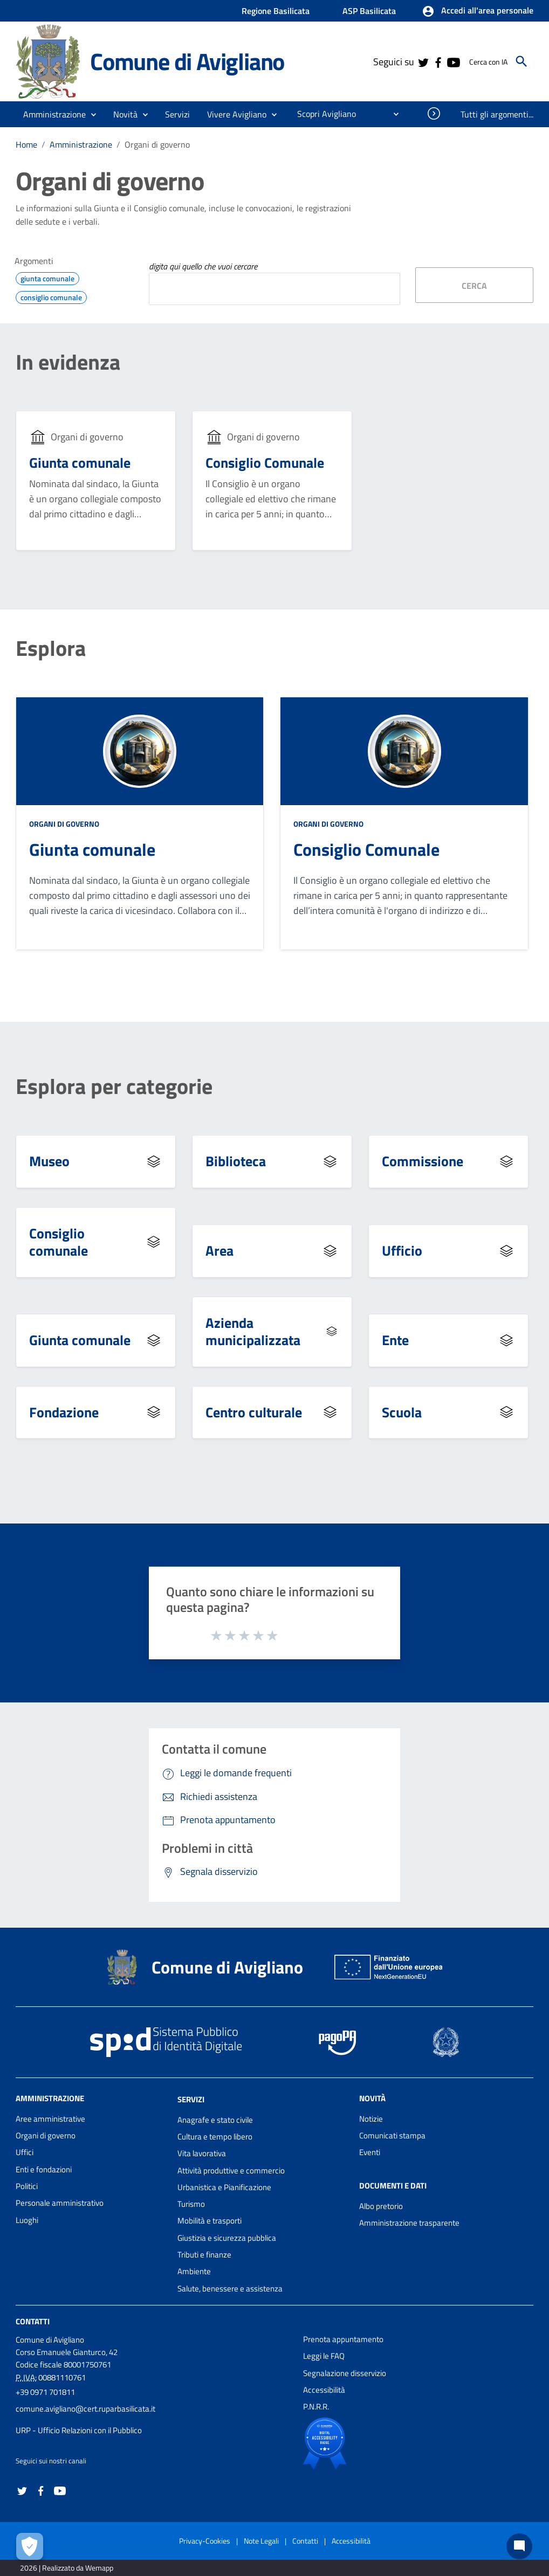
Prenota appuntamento (343, 2339)
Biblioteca (235, 1161)
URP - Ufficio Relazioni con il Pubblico (79, 2430)
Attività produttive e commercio (231, 2170)
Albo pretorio (381, 2206)
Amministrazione (81, 144)
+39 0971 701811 (45, 2392)
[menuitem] (322, 113)
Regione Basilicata (276, 10)
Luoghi (27, 2220)
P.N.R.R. (316, 2406)
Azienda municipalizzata (252, 1331)
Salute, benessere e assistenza (230, 2288)
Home (26, 144)
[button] (477, 11)
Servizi (190, 2099)
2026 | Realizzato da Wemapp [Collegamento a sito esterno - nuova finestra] (66, 2567)
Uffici (24, 2152)
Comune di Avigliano (187, 61)
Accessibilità (324, 2390)
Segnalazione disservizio (344, 2373)
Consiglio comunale (58, 1242)
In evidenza (68, 362)
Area (219, 1250)
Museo (49, 1161)
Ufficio (402, 1250)
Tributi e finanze (204, 2254)
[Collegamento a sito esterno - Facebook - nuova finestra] (437, 61)
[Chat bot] (519, 2546)
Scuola (402, 1412)
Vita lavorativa (201, 2153)
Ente (395, 1340)
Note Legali (261, 2540)
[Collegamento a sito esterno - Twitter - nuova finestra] (422, 61)
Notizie (371, 2119)
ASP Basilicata (369, 10)
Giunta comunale (80, 462)
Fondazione (64, 1412)
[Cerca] (521, 61)
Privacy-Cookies (204, 2540)
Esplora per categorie (114, 1086)
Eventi (369, 2152)
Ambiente (194, 2271)
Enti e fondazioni (44, 2169)
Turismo (191, 2204)
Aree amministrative (50, 2119)
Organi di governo (157, 144)
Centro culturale (253, 1412)
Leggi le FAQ (324, 2356)
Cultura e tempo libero (214, 2136)
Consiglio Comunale (264, 462)
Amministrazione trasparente (409, 2223)
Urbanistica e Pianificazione (224, 2187)
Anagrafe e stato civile (215, 2120)
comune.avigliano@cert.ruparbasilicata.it (85, 2408)
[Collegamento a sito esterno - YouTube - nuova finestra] (453, 61)
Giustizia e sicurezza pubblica (226, 2238)
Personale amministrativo (60, 2203)
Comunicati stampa (392, 2135)
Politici (27, 2186)
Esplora (51, 648)
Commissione (422, 1161)
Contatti (33, 2321)
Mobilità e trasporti (209, 2220)
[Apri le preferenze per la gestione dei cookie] (29, 2546)
